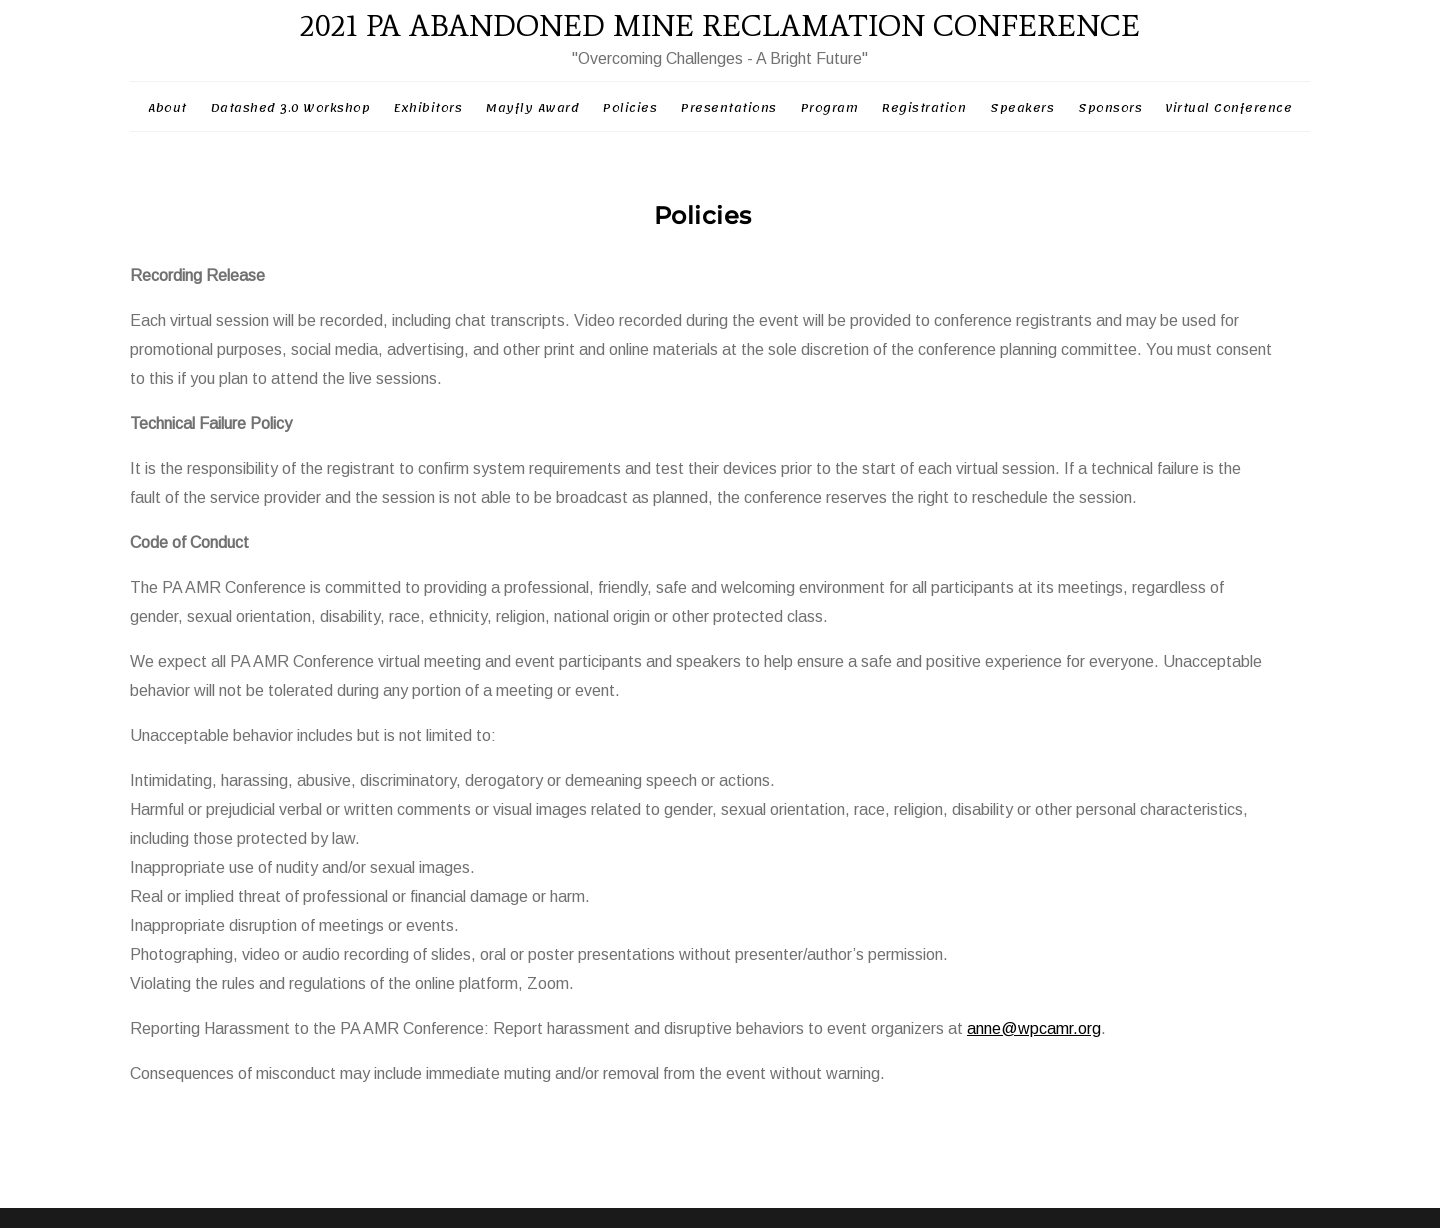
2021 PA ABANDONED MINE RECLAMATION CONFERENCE (720, 25)
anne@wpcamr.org (1034, 1028)
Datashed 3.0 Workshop (291, 108)
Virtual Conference (1229, 108)
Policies (630, 108)
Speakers (1022, 108)
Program (830, 108)
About (167, 108)
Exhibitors (428, 108)
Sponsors (1110, 108)
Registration (924, 108)
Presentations (729, 108)
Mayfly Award (532, 108)
